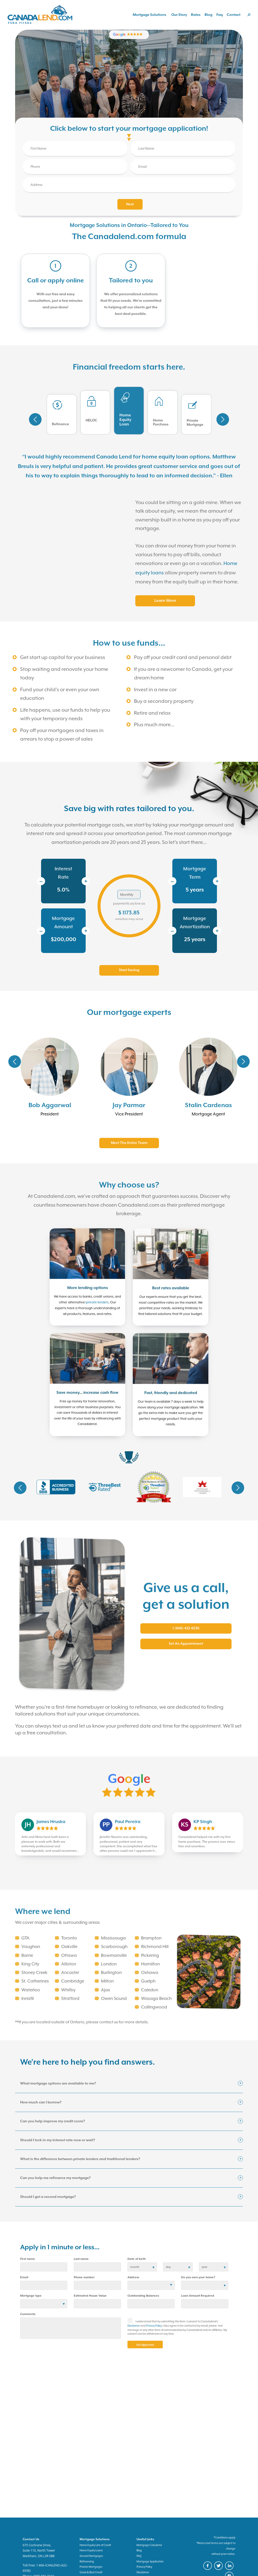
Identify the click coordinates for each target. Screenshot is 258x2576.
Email (24, 2277)
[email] (43, 2285)
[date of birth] (142, 2266)
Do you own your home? (198, 2277)
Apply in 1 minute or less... (60, 2247)
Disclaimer (133, 2325)
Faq (219, 15)
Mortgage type (31, 2295)
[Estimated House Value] (97, 2303)
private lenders (97, 1302)
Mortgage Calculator (149, 2545)
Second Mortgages (91, 2555)
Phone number (84, 2277)
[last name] (97, 2266)
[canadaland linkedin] (230, 2568)
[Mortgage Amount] (63, 936)
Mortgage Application (150, 2561)
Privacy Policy (154, 2325)
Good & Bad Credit (91, 2572)
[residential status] (204, 2285)
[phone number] (97, 2285)
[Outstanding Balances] (151, 2303)
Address (133, 2277)
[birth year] (213, 2266)
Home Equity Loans (91, 2550)
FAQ (139, 2555)
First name (27, 2259)
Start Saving (129, 970)
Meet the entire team (129, 1143)
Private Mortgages (91, 2566)
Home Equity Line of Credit (95, 2545)
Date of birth (136, 2259)
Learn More (165, 600)
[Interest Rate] (63, 887)
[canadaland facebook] (208, 2568)
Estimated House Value (90, 2295)
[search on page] (247, 15)
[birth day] (177, 2266)
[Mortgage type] (43, 2303)
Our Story (179, 15)
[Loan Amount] (204, 2303)
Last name (81, 2259)
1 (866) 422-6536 (186, 1628)
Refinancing (87, 2561)
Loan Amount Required (197, 2295)
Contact (233, 15)
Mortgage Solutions (149, 15)
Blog (208, 15)
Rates (196, 15)
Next (130, 204)
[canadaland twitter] (219, 2568)
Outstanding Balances (143, 2295)
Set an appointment (186, 1644)
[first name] (43, 2266)
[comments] (70, 2328)
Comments (27, 2314)
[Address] (151, 2285)
